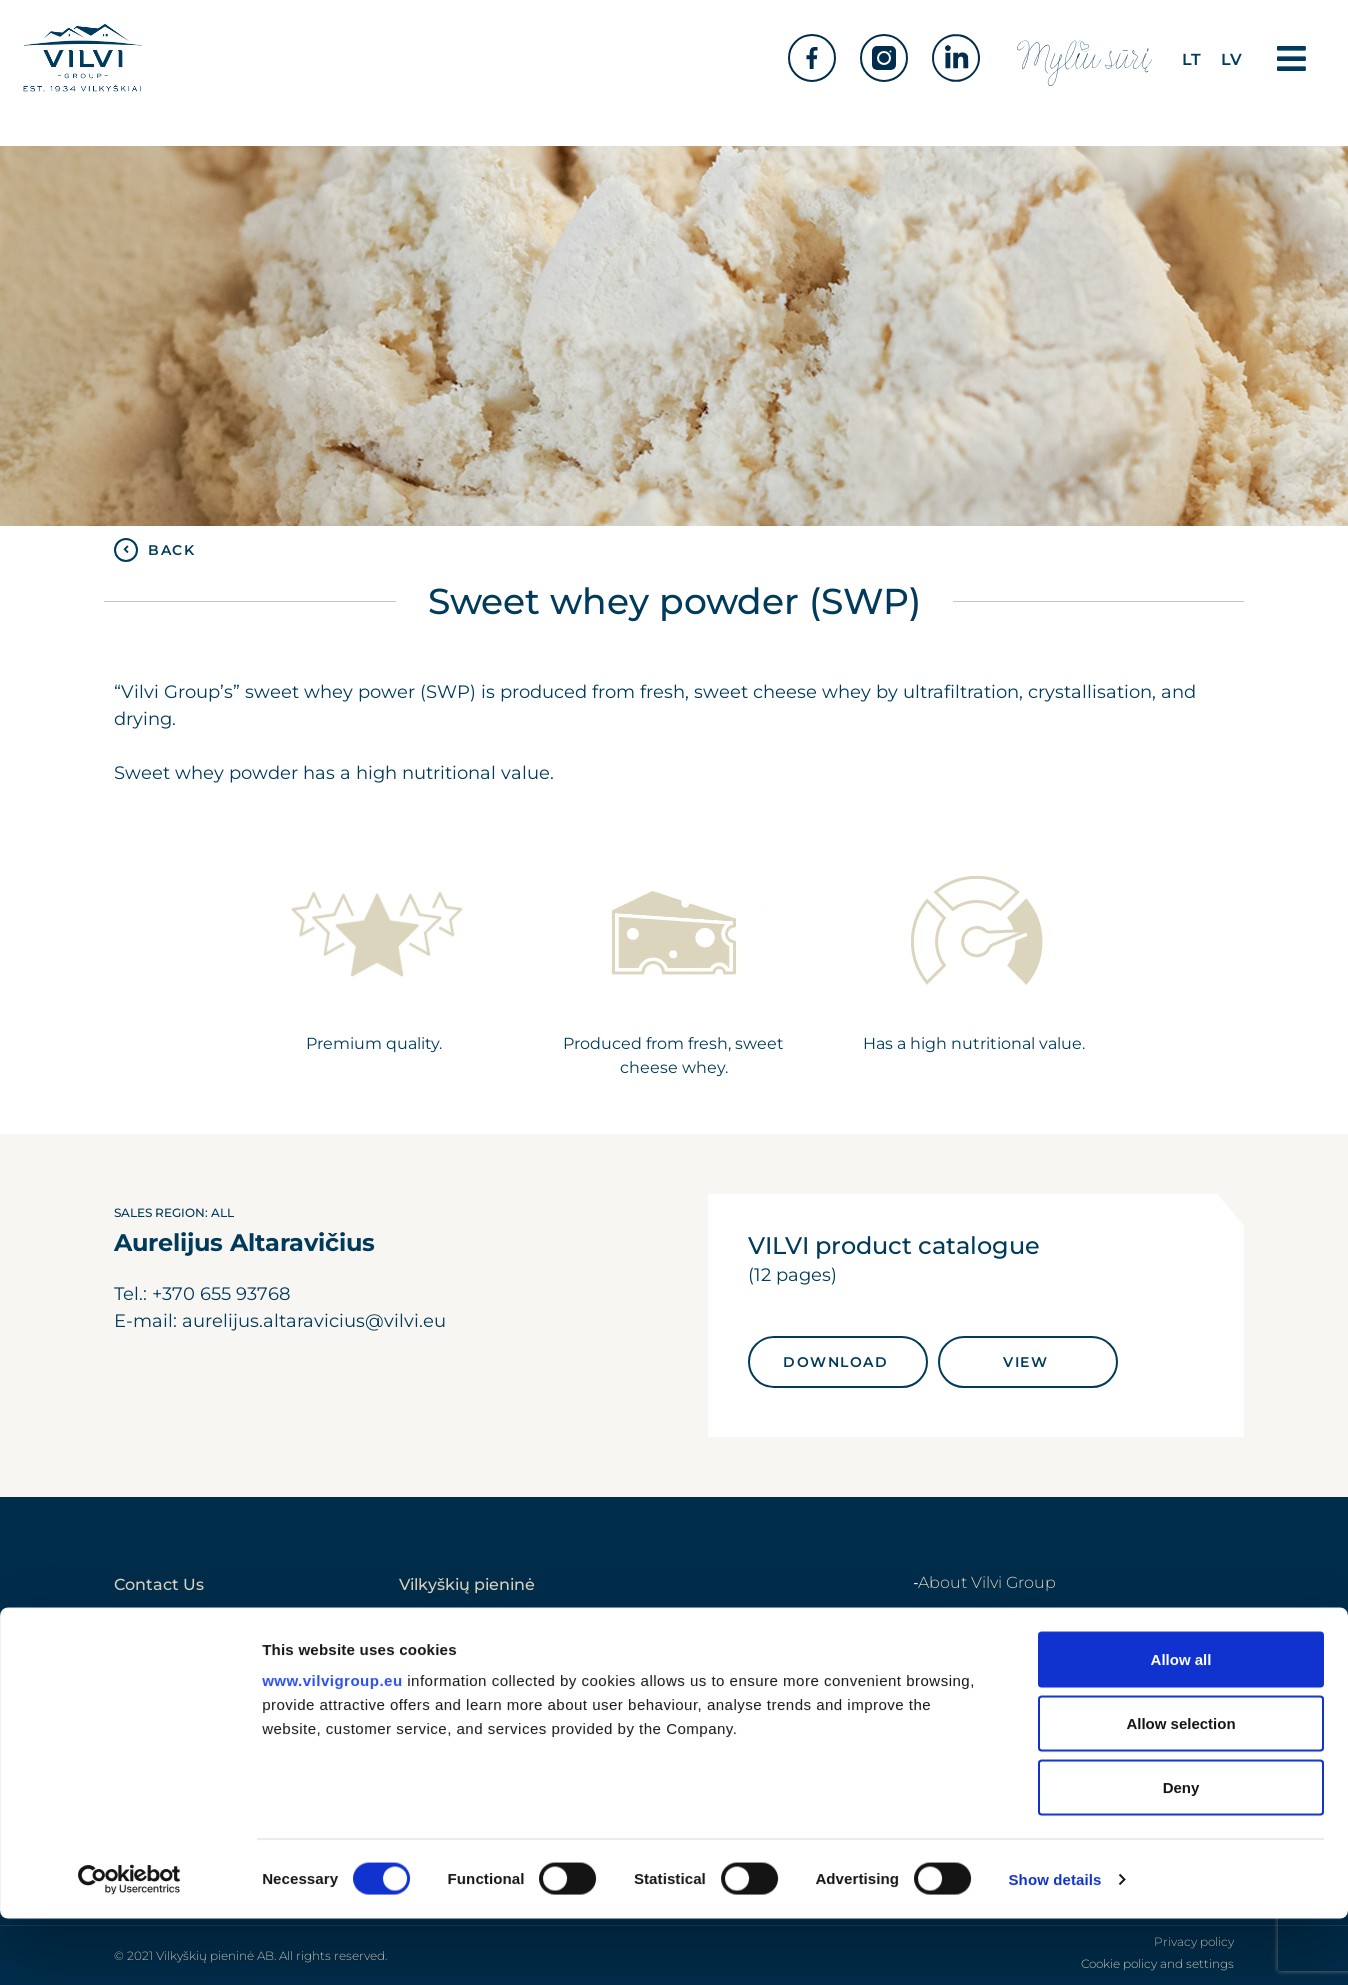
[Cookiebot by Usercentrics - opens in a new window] (129, 1946)
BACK (171, 550)
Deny (1181, 1853)
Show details (1055, 1945)
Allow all (1181, 1725)
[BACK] (126, 550)
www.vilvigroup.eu (332, 1746)
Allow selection (1180, 1789)
